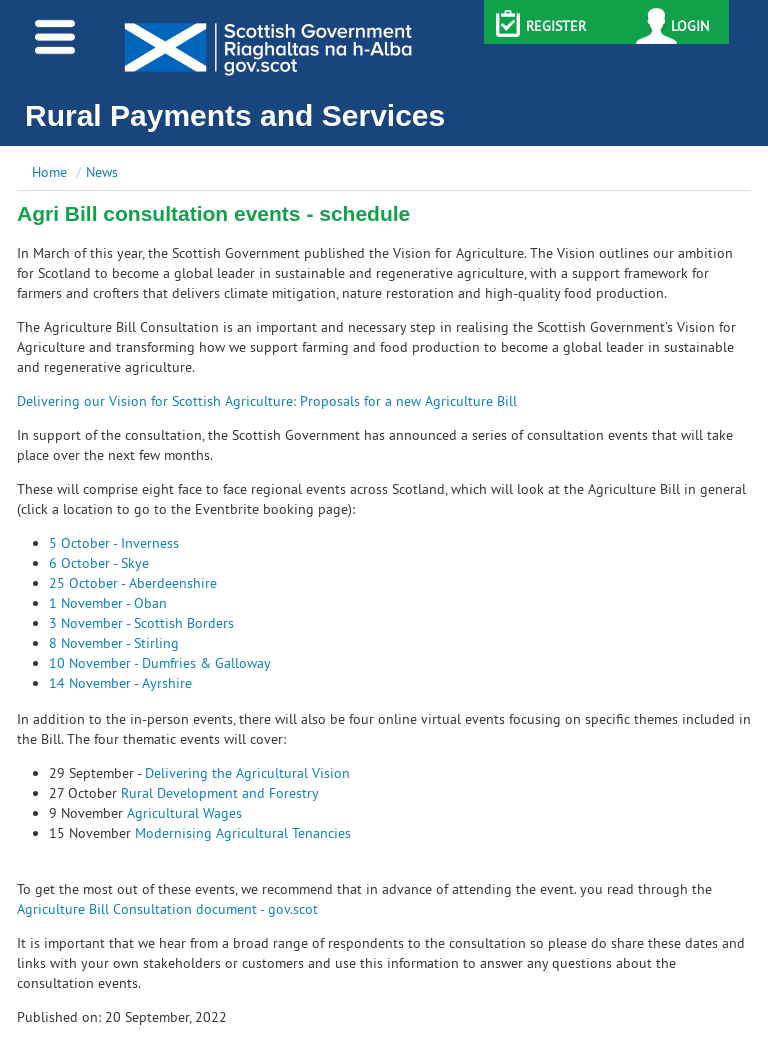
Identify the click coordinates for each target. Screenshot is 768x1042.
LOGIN (690, 26)
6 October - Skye (99, 563)
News (102, 172)
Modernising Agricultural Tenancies (243, 833)
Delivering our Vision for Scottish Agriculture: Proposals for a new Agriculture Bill (267, 401)
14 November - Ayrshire (120, 683)
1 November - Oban (108, 603)
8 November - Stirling (114, 643)
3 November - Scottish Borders (141, 623)
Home (49, 172)
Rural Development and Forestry (220, 793)
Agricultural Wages (184, 813)
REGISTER (556, 26)
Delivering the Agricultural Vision (247, 773)
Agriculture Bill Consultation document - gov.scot (167, 909)
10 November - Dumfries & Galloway (160, 663)
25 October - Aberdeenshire (133, 583)
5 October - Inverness (114, 543)
